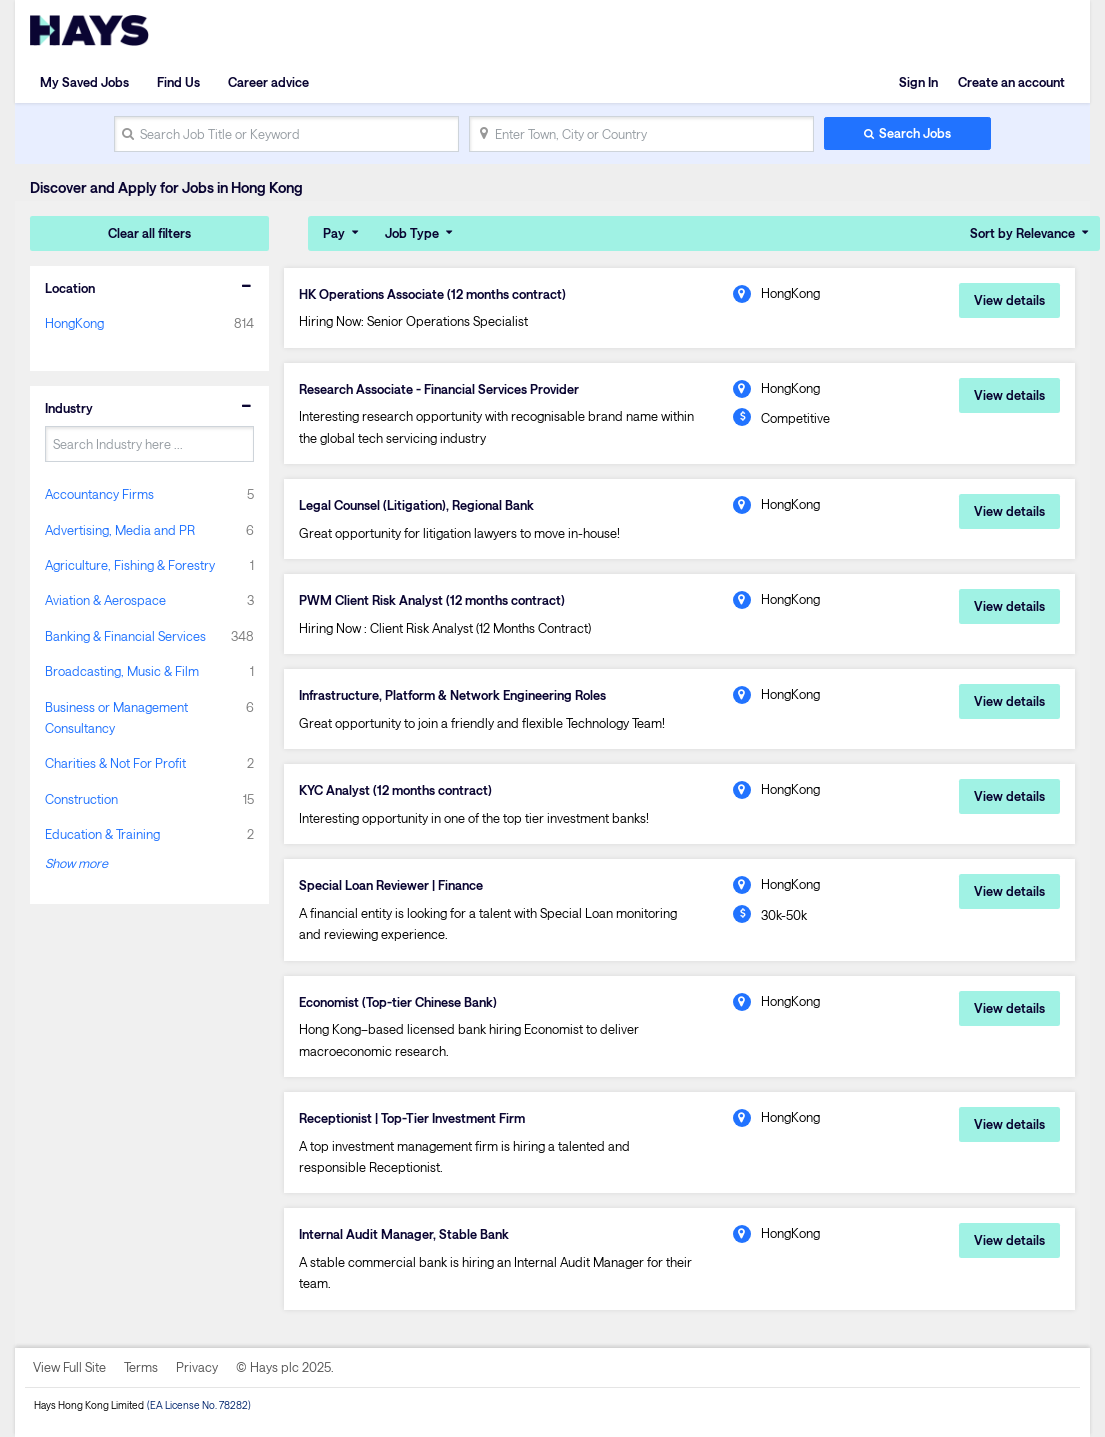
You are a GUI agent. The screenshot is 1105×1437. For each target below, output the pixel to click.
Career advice (268, 82)
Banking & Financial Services (125, 636)
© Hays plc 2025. (285, 1367)
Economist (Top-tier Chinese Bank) (398, 1002)
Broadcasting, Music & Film (122, 671)
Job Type (412, 233)
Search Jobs (915, 133)
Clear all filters (149, 233)
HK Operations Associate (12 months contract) (432, 294)
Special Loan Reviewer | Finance (391, 885)
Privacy (197, 1367)
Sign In (918, 82)
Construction (81, 799)
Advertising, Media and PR (120, 530)
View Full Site (69, 1367)
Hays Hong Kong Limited (89, 1405)
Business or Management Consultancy (116, 717)
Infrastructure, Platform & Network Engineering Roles (452, 695)
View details (1009, 300)
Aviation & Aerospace (105, 600)
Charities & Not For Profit (115, 763)
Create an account (1011, 82)
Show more (76, 863)
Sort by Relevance (1022, 233)
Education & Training (102, 834)
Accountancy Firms (99, 494)
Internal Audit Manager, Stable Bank (404, 1234)
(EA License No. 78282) (199, 1405)
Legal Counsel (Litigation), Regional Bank (416, 505)
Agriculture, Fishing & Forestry (130, 565)
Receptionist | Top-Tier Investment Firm (412, 1118)
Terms (141, 1367)
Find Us (178, 82)
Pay (334, 233)
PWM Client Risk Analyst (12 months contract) (432, 600)
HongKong (74, 323)
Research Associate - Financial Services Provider (439, 389)
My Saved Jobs (84, 82)
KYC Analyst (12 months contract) (395, 790)
